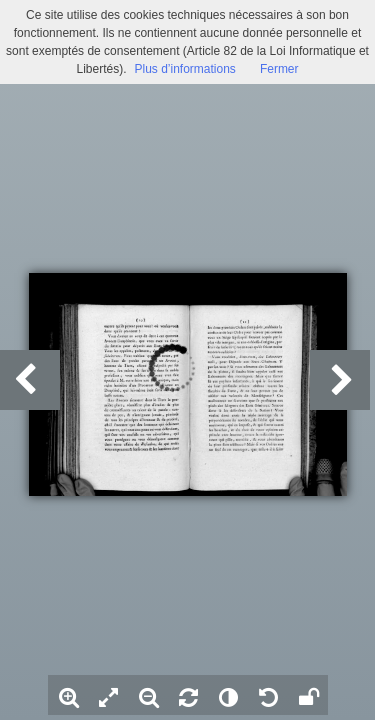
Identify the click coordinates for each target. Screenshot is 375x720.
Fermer (279, 69)
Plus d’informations (184, 69)
